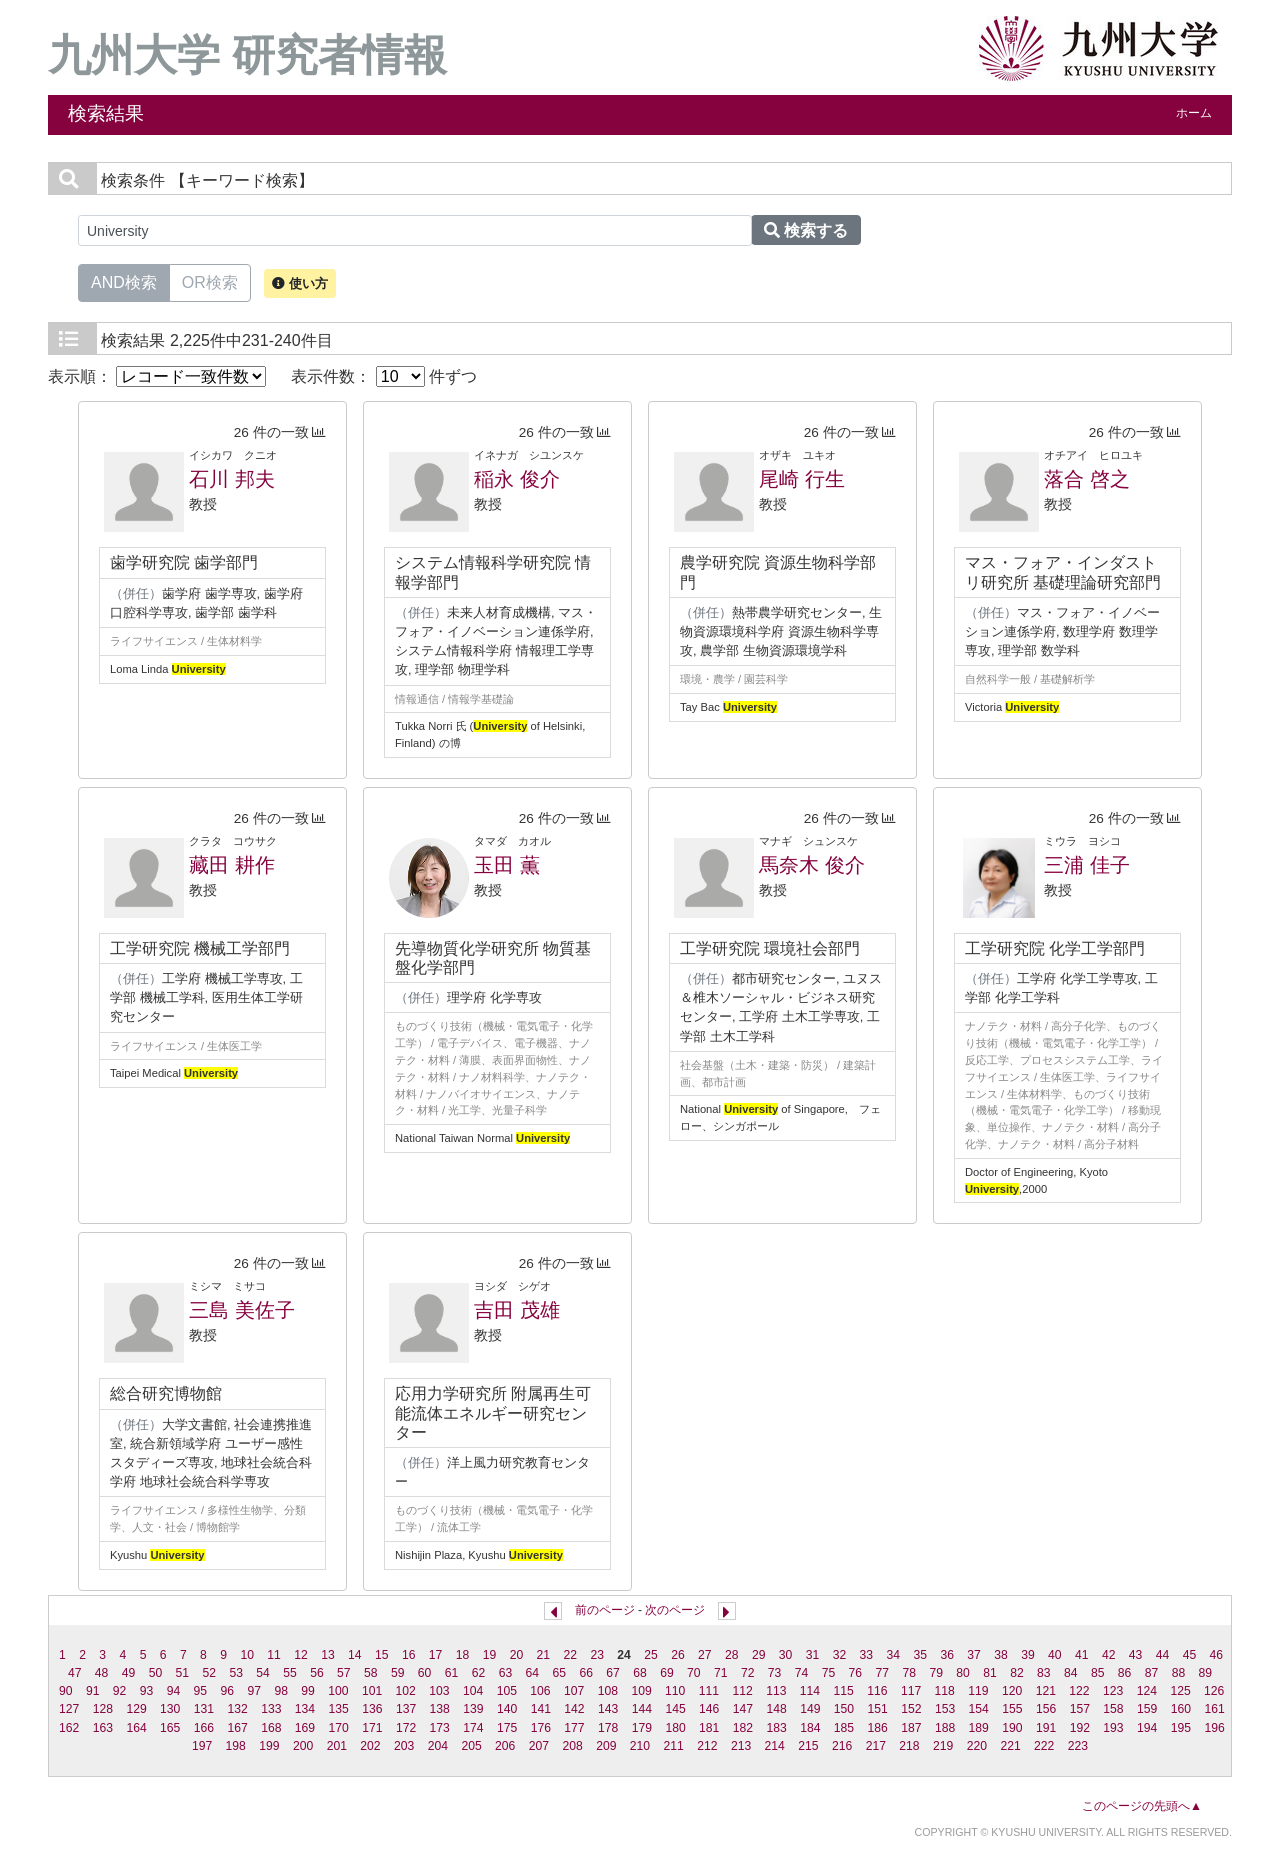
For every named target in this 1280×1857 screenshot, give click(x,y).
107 (574, 1691)
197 (202, 1746)
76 (856, 1673)
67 (613, 1673)
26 (678, 1655)
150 (844, 1709)
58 (371, 1673)
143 (608, 1709)
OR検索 (210, 281)
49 (129, 1673)
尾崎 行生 (802, 479)
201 (337, 1746)
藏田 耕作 (232, 865)
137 (406, 1709)
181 (709, 1728)
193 (1113, 1728)
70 (694, 1673)
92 (120, 1691)
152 (911, 1709)
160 (1181, 1709)
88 (1179, 1673)
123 (1113, 1691)
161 (1214, 1709)
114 (810, 1691)
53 (236, 1673)
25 (651, 1655)
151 (878, 1709)
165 (170, 1728)
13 (328, 1655)
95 (201, 1691)
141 (541, 1709)
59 (398, 1673)
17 (436, 1655)
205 (471, 1746)
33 (867, 1655)
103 (439, 1691)
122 (1079, 1691)
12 (301, 1655)
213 (741, 1746)
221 (1010, 1746)
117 (911, 1691)
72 (748, 1673)
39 (1028, 1655)
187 (911, 1728)
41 (1082, 1655)
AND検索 (124, 281)
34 (894, 1655)
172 (406, 1728)
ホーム (1194, 113)
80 (963, 1673)
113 (776, 1691)
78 (909, 1673)
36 (947, 1655)
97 (254, 1691)
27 (705, 1655)
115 (844, 1691)
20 (517, 1655)
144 (642, 1709)
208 (572, 1746)
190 (1012, 1728)
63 (506, 1673)
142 (574, 1709)
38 (1001, 1655)
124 (1147, 1691)
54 (263, 1673)
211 (674, 1746)
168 (271, 1728)
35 (920, 1655)
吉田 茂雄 (517, 1310)
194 (1147, 1728)
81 (990, 1673)
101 (372, 1691)
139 (473, 1709)
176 (541, 1728)
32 (840, 1655)
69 (667, 1673)
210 (640, 1746)
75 (829, 1673)
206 (505, 1746)
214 (775, 1746)
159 (1147, 1709)
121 (1046, 1691)
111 (709, 1691)
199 (269, 1746)
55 (290, 1673)
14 (355, 1655)
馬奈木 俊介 (812, 865)
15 (382, 1655)
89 (1206, 1673)
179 (642, 1728)
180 (675, 1728)
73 (775, 1673)
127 (69, 1709)
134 (305, 1709)
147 (743, 1709)
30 (786, 1655)
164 (136, 1728)
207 (539, 1746)
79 (936, 1673)
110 (675, 1691)
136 (372, 1709)
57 (344, 1673)
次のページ (675, 1610)
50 (156, 1673)
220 (977, 1746)
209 (606, 1746)
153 (945, 1709)
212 (707, 1746)
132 (237, 1709)
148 (776, 1709)
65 (559, 1673)
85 (1098, 1673)
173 (440, 1728)
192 (1080, 1728)
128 (103, 1709)
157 (1080, 1709)
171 (372, 1728)
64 (533, 1673)
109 (641, 1691)
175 (507, 1728)
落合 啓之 (1087, 479)
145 (675, 1709)
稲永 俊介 (517, 479)
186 (878, 1728)
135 (339, 1709)
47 (75, 1673)
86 (1125, 1673)
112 (742, 1691)
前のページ (605, 1610)
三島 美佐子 (242, 1310)
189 (979, 1728)
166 (204, 1728)
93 (147, 1691)
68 (640, 1673)
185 (844, 1728)
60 (425, 1673)
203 (404, 1746)
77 (883, 1673)
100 (338, 1691)
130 (170, 1709)
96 (228, 1691)
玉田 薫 (507, 865)
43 (1136, 1655)
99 (308, 1691)
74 (802, 1673)
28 (732, 1655)
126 (1214, 1691)
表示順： (157, 376)
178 (608, 1728)
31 (813, 1655)
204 (438, 1746)
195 (1181, 1728)
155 (1012, 1709)
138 (440, 1709)
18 (463, 1655)
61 (452, 1673)
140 (507, 1709)
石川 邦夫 (232, 479)
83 (1044, 1673)
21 (544, 1655)
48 (102, 1673)
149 (810, 1709)
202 (370, 1746)
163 (103, 1728)
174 (473, 1728)
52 (209, 1673)
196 (1214, 1728)
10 (247, 1655)
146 (709, 1709)
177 (574, 1728)
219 (943, 1746)
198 (236, 1746)
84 (1071, 1673)
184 (810, 1728)
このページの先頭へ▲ (1142, 1806)
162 (69, 1728)
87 (1152, 1673)
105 (507, 1691)
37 (974, 1655)
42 (1109, 1655)
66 (586, 1673)
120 (1012, 1691)
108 (608, 1691)
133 (271, 1709)
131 (204, 1709)
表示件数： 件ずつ (384, 376)
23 (597, 1655)
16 (409, 1655)
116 (877, 1691)
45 (1190, 1655)
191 (1046, 1728)
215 (808, 1746)
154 (979, 1709)
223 (1078, 1746)
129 (136, 1709)
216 (842, 1746)
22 (570, 1655)
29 (759, 1655)
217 (876, 1746)
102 (406, 1691)
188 (945, 1728)
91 (93, 1691)
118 (945, 1691)
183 (776, 1728)
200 (303, 1746)
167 (237, 1728)
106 (540, 1691)
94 (174, 1691)
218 (909, 1746)
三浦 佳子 (1087, 865)
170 (339, 1728)
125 (1180, 1691)
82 (1017, 1673)
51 (183, 1673)
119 (978, 1691)
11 (274, 1655)
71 (721, 1673)
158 (1113, 1709)
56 (317, 1673)
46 (1217, 1655)
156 (1046, 1709)
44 (1163, 1655)
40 (1055, 1655)
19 (490, 1655)
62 (479, 1673)
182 (743, 1728)
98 (281, 1691)
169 (305, 1728)
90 (66, 1691)
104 (473, 1691)
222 (1044, 1746)
